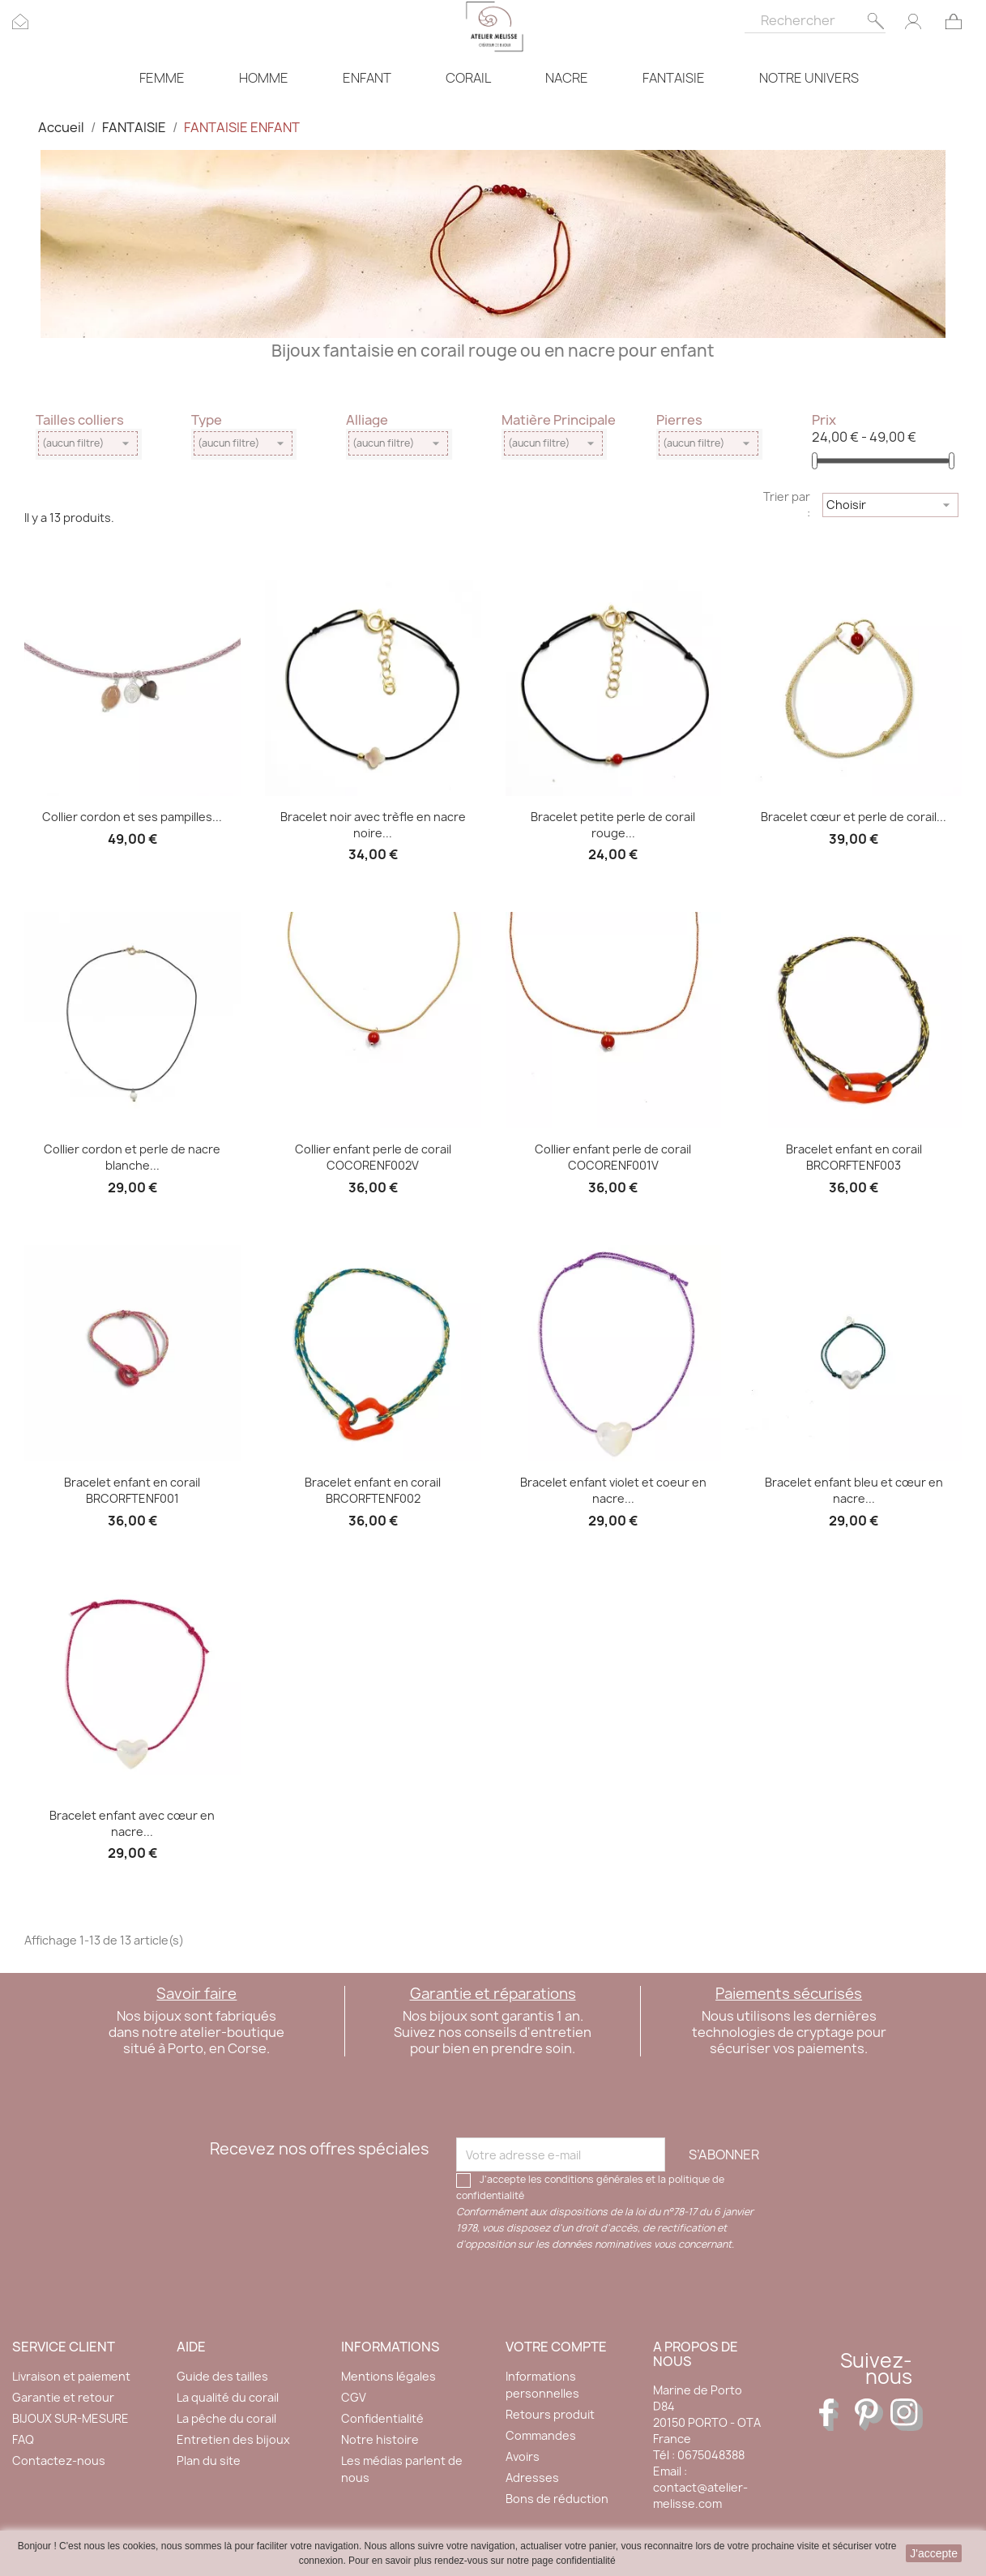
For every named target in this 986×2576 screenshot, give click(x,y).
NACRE (566, 78)
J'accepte (934, 2553)
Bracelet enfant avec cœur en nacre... (132, 1823)
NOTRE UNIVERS (809, 78)
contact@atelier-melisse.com (700, 2495)
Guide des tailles (222, 2376)
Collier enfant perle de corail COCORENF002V (373, 1157)
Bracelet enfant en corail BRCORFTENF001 (132, 1490)
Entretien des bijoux (233, 2439)
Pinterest (871, 2414)
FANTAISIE (673, 78)
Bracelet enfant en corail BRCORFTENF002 (373, 1490)
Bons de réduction (557, 2498)
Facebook (835, 2414)
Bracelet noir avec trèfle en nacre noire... (373, 825)
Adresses (532, 2477)
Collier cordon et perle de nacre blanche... (132, 1157)
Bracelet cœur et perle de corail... (853, 816)
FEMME (162, 78)
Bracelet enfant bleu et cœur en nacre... (854, 1490)
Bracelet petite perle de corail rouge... (613, 825)
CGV (353, 2397)
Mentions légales (388, 2376)
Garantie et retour (63, 2397)
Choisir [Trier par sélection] (890, 505)
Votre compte (556, 2347)
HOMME (263, 78)
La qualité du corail (228, 2397)
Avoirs (523, 2456)
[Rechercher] (815, 16)
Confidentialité (382, 2418)
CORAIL (468, 78)
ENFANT (367, 78)
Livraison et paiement (71, 2376)
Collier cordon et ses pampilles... (132, 816)
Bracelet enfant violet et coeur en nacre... (613, 1490)
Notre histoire (380, 2439)
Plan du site (209, 2460)
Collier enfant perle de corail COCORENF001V (613, 1157)
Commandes (541, 2435)
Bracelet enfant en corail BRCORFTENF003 (854, 1157)
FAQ (23, 2439)
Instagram (906, 2414)
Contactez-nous (58, 2460)
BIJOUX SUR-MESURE (70, 2418)
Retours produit (550, 2414)
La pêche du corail (226, 2418)
